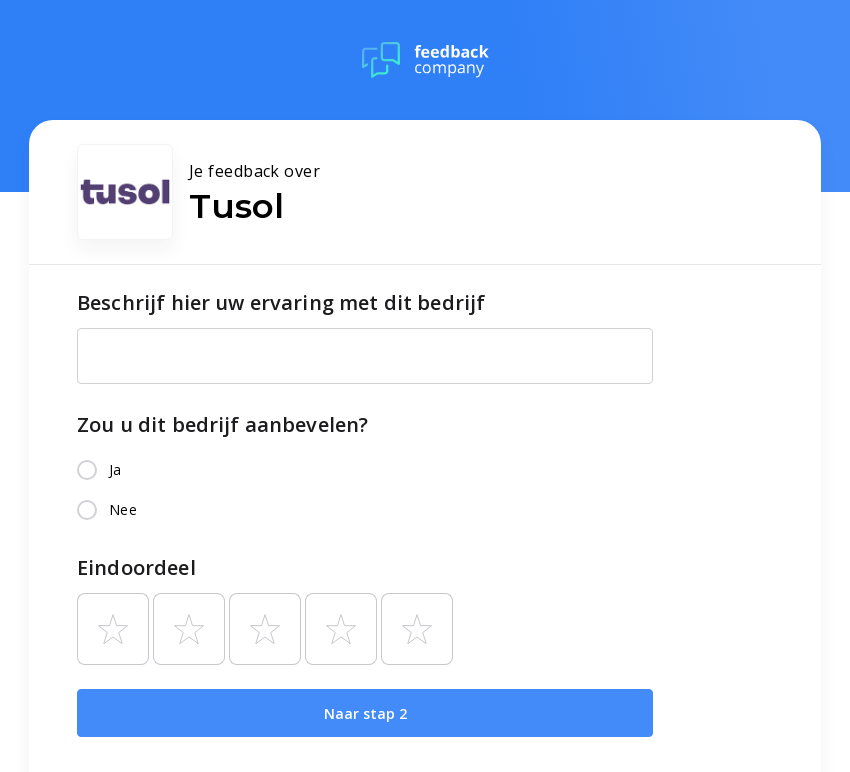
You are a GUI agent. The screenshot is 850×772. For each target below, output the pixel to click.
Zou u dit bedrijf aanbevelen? (222, 424)
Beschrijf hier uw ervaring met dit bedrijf (281, 302)
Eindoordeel (136, 567)
